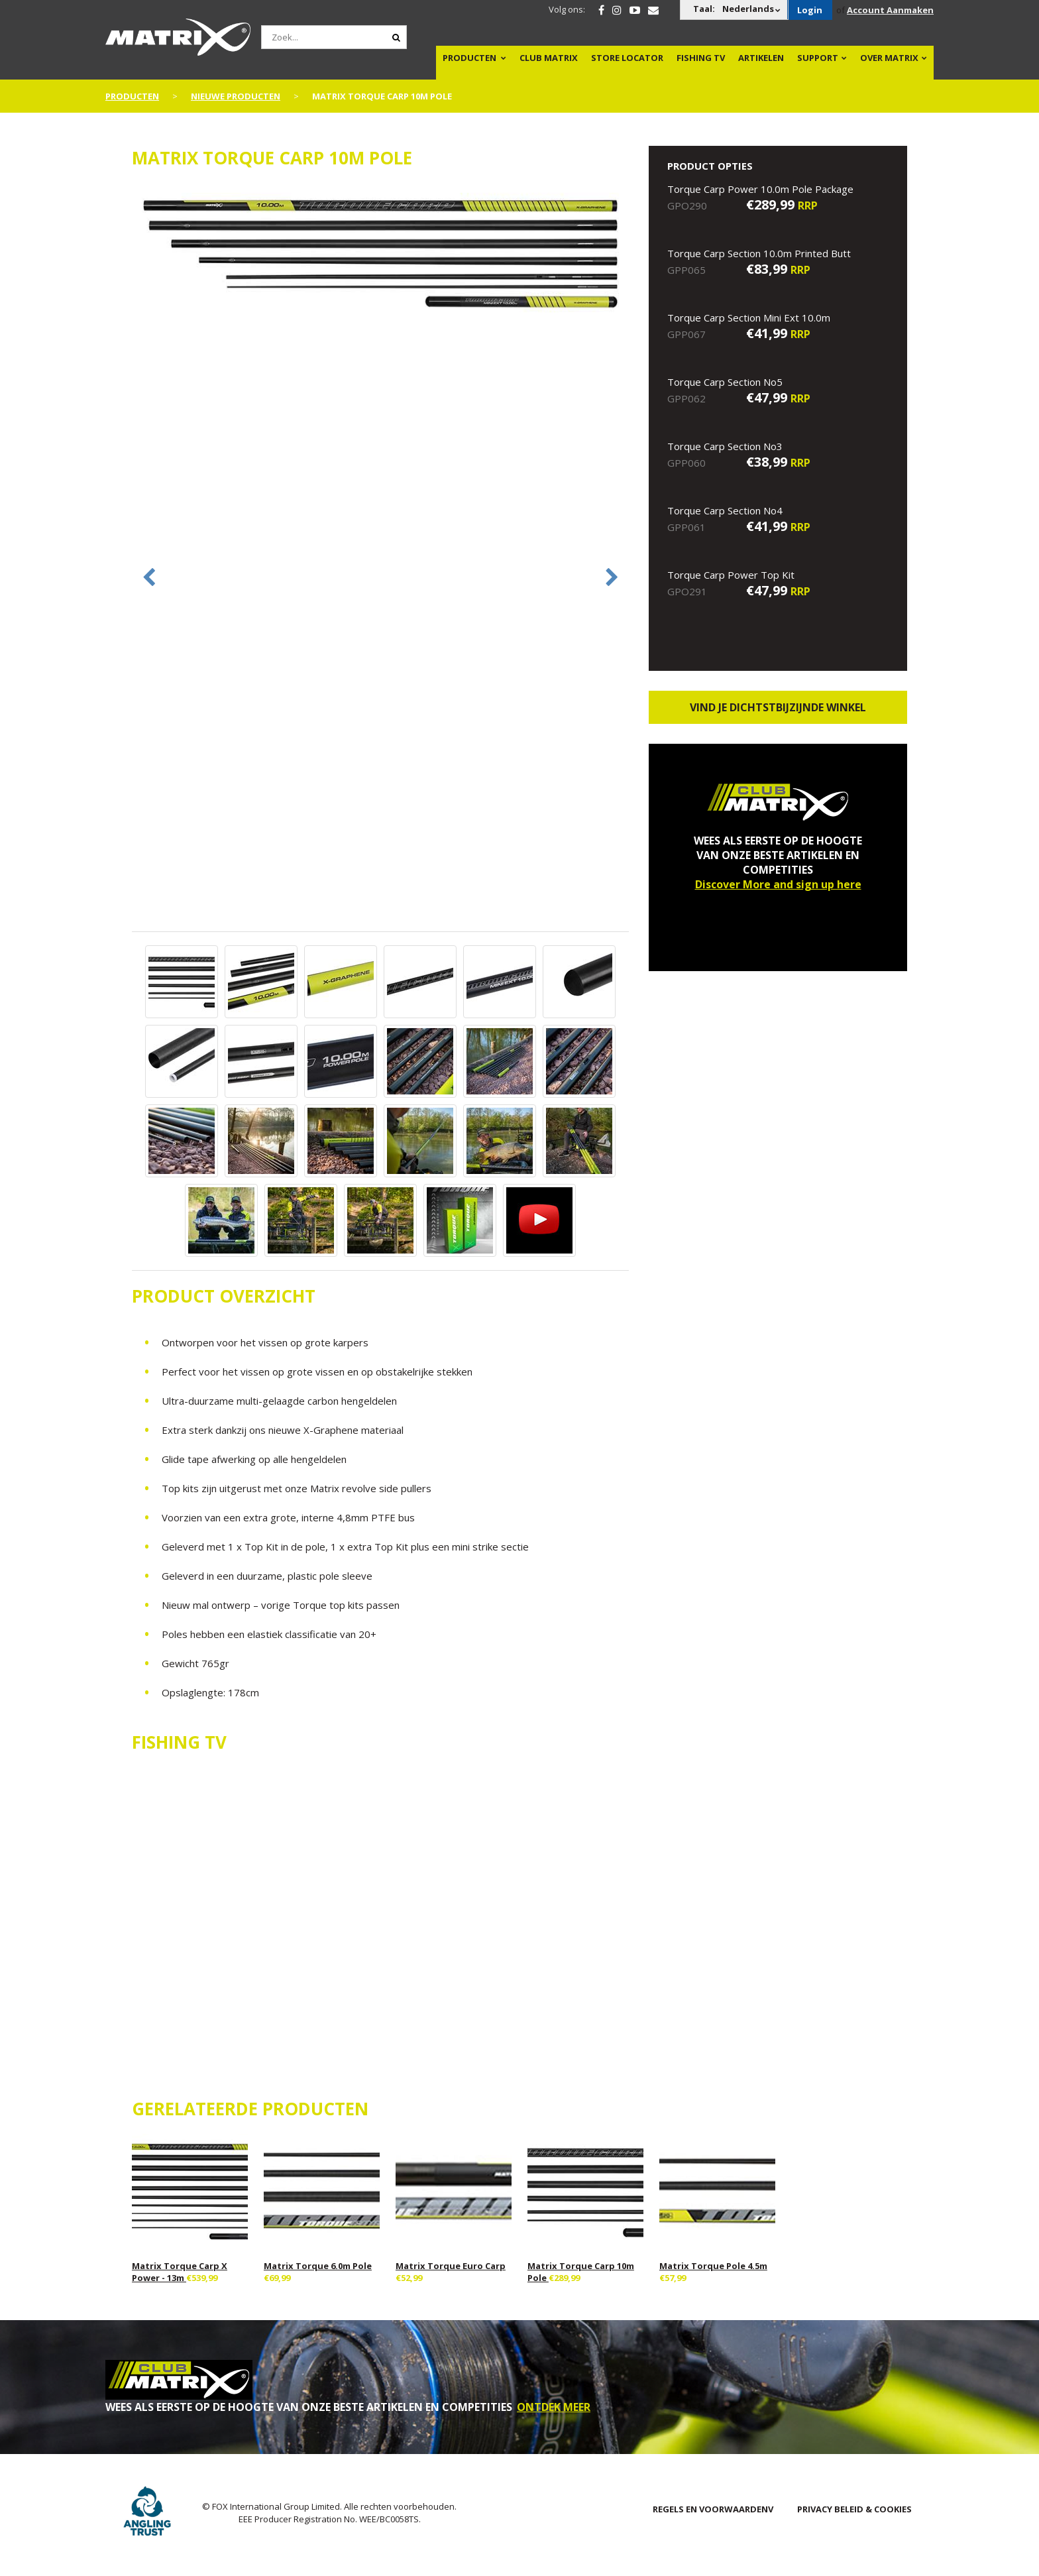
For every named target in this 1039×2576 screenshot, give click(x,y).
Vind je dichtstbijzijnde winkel (778, 707)
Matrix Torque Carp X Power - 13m (179, 2272)
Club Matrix (549, 58)
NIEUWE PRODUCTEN (235, 96)
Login (809, 10)
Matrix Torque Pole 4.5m (713, 2266)
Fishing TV (701, 58)
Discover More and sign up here (778, 884)
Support (817, 58)
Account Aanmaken (890, 10)
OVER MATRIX (889, 58)
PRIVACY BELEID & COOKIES (854, 2509)
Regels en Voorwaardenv (713, 2509)
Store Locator (627, 58)
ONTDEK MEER (553, 2407)
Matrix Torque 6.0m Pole (318, 2266)
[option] (380, 254)
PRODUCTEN (469, 58)
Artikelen (761, 58)
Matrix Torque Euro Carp (451, 2266)
